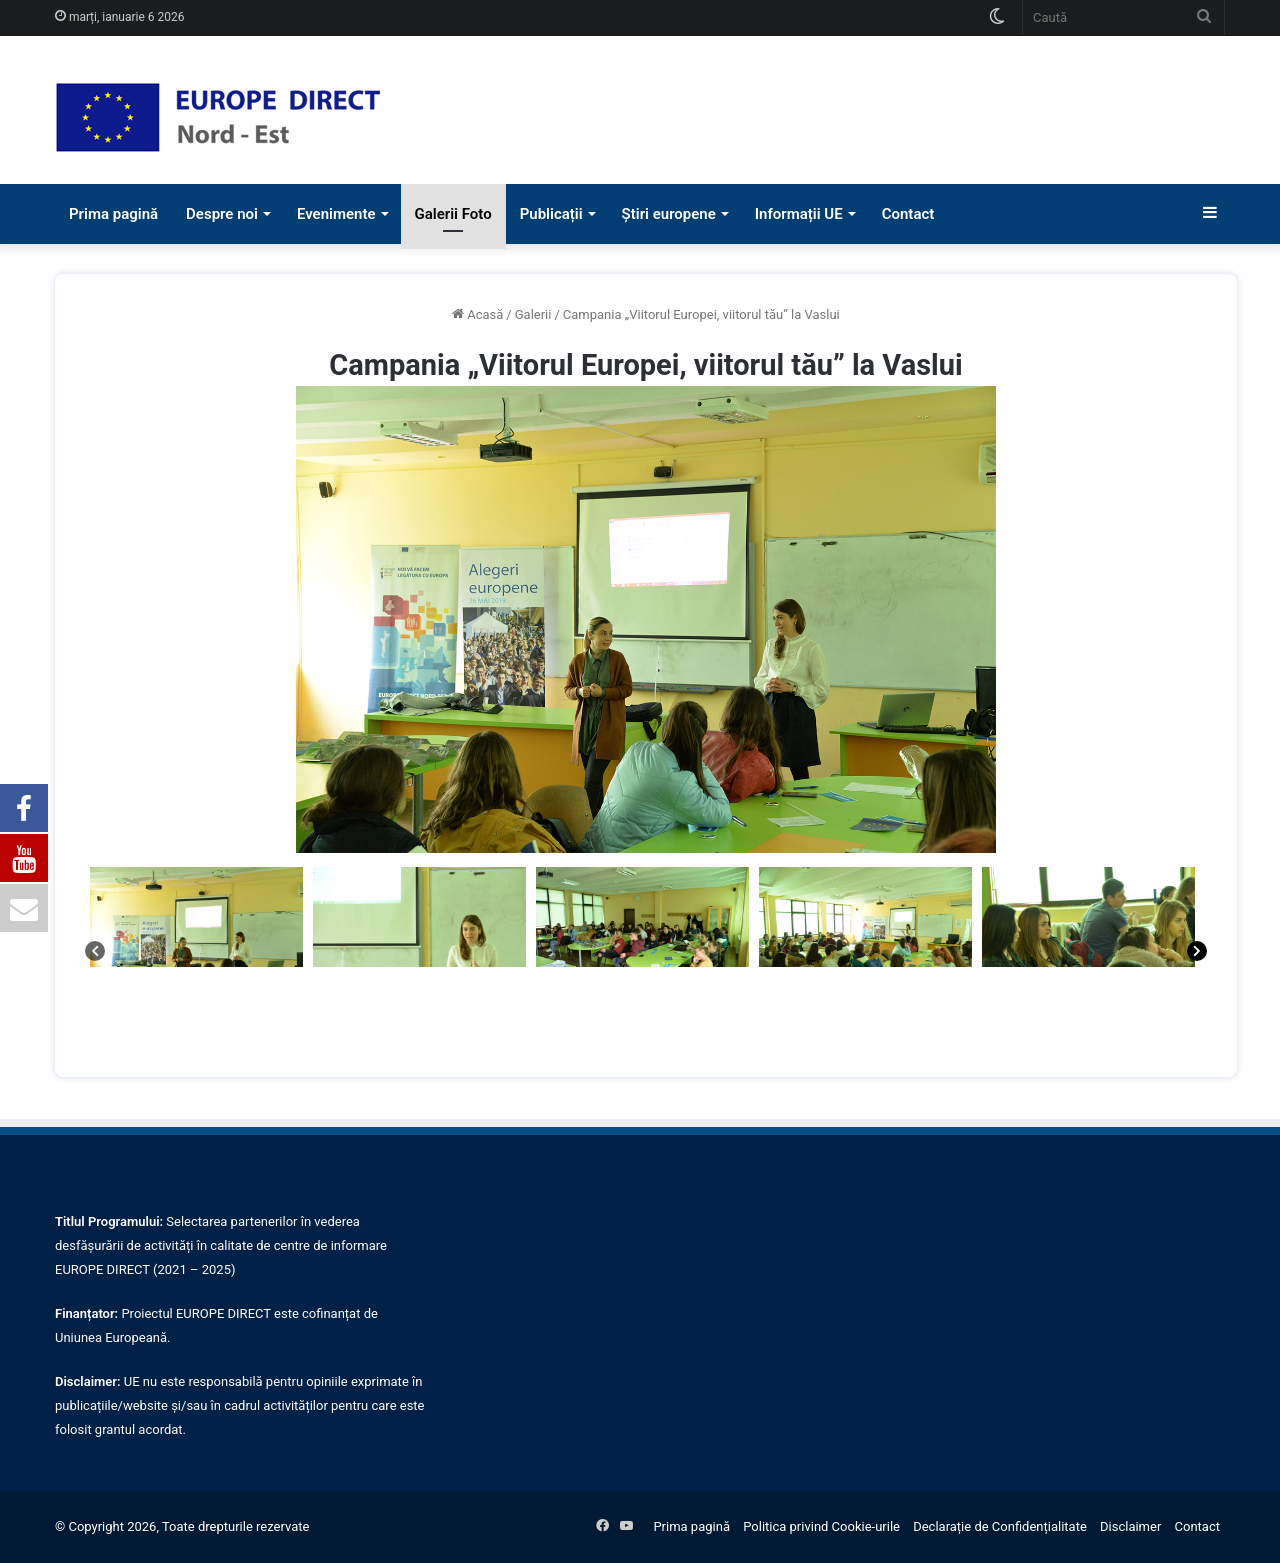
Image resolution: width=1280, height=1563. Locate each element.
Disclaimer (1130, 1526)
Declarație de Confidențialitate (1000, 1526)
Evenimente (336, 214)
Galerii (533, 314)
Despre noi (222, 214)
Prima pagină (113, 214)
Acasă (485, 314)
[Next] (1197, 954)
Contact (908, 214)
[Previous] (95, 954)
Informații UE (799, 214)
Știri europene (669, 214)
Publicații (551, 214)
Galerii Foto (453, 214)
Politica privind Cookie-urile (821, 1526)
